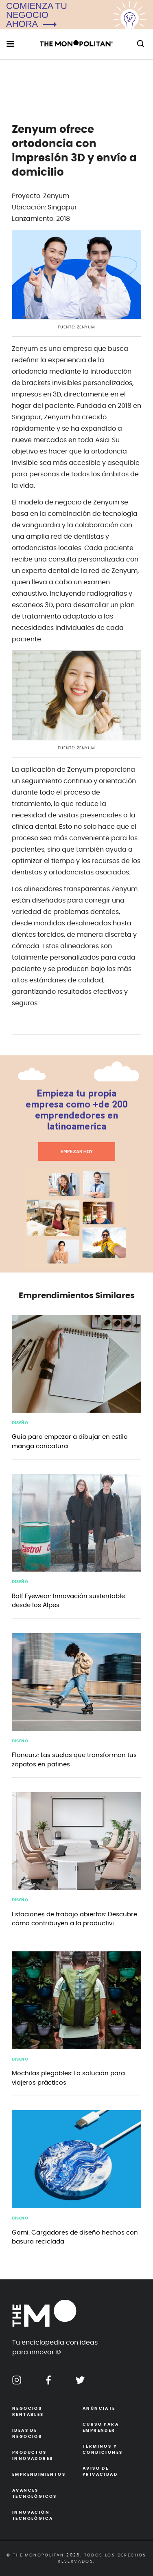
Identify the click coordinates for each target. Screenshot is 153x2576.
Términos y (112, 2450)
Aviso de (112, 2472)
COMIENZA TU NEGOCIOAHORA (36, 15)
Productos (41, 2456)
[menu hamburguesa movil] (10, 44)
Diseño (20, 1423)
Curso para (112, 2428)
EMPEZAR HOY (77, 1151)
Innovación (41, 2516)
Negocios (41, 2412)
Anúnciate (99, 2408)
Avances (41, 2494)
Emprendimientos (39, 2475)
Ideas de (41, 2434)
